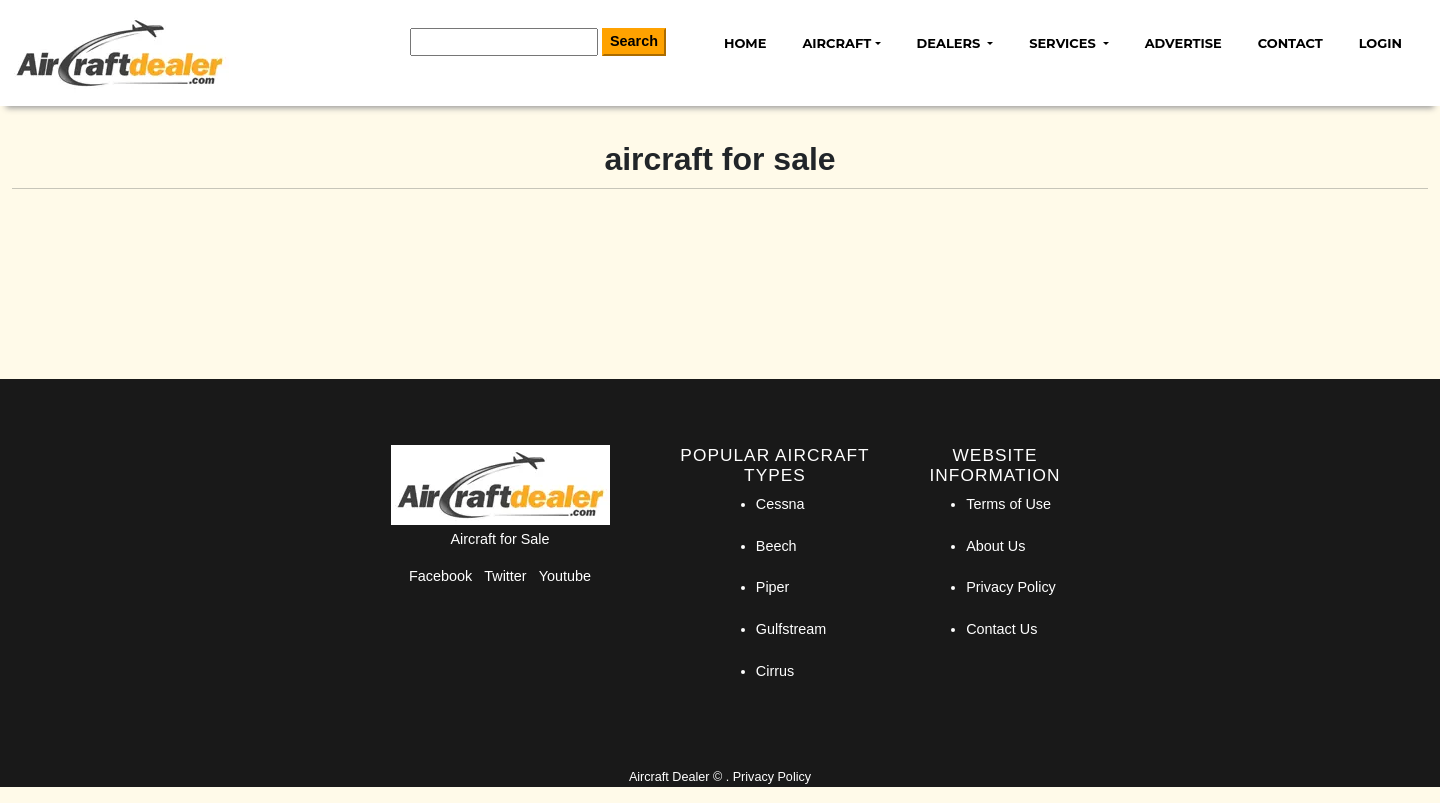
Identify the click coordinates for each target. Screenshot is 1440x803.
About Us (995, 546)
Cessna (780, 504)
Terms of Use (1008, 504)
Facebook (440, 576)
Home (745, 43)
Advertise (1183, 43)
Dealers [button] (950, 43)
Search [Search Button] (634, 41)
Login (1380, 43)
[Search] (504, 42)
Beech (776, 546)
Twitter (505, 576)
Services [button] (1064, 43)
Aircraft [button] (836, 43)
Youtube (565, 576)
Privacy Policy (1011, 587)
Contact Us (1001, 629)
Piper (773, 587)
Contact (1290, 43)
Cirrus (775, 671)
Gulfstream (791, 629)
